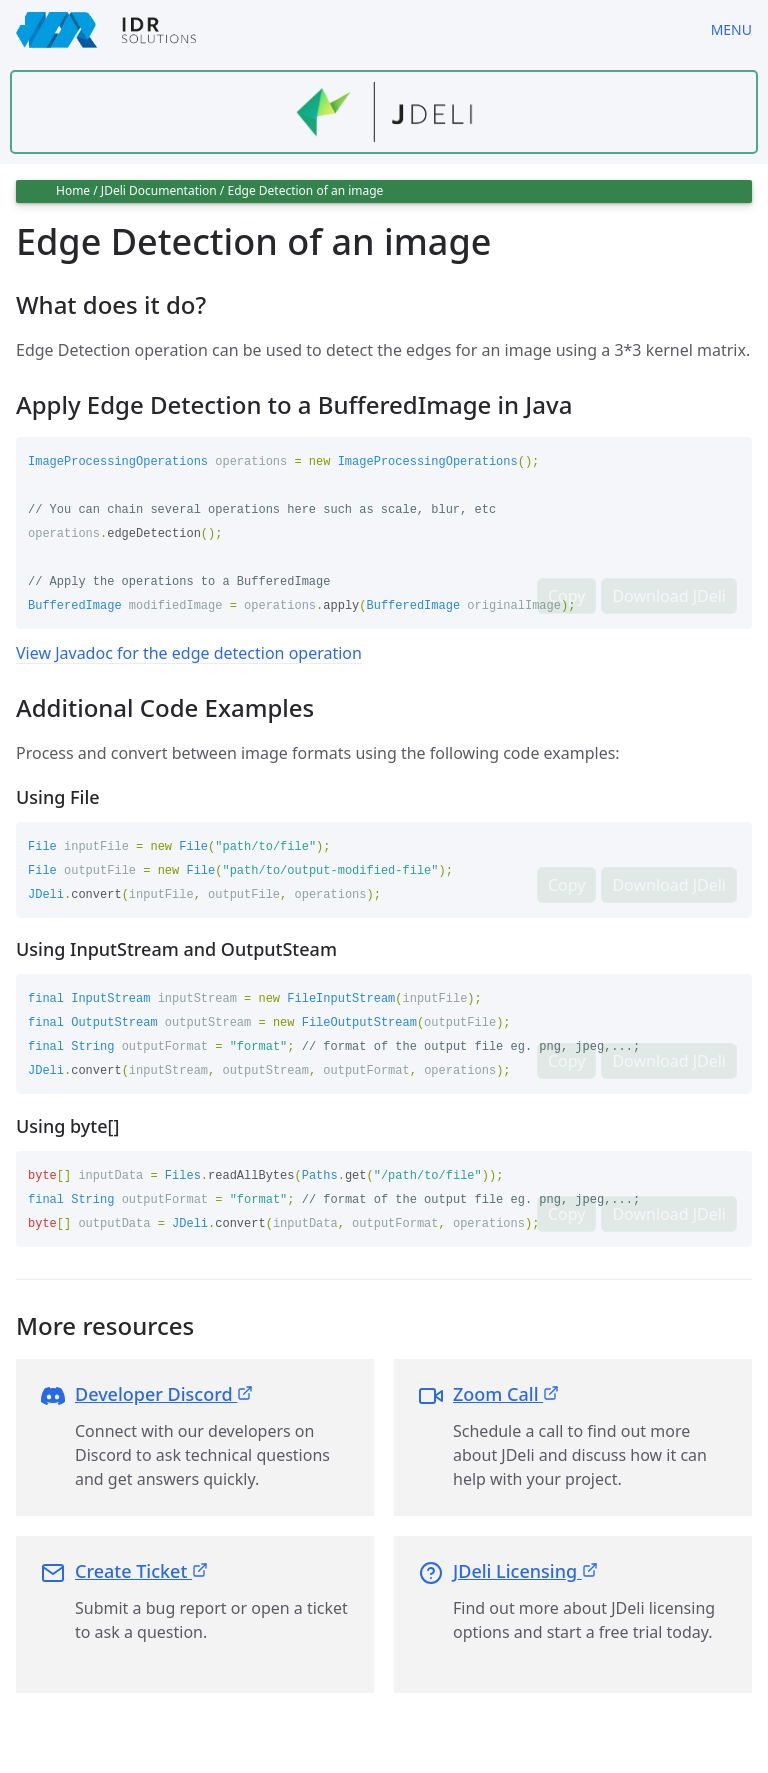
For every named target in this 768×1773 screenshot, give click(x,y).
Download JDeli (669, 596)
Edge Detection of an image (305, 190)
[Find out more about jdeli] (384, 112)
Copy (566, 596)
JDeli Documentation (159, 190)
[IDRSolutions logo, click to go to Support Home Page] (347, 30)
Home (73, 190)
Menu (731, 29)
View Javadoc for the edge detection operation (189, 653)
